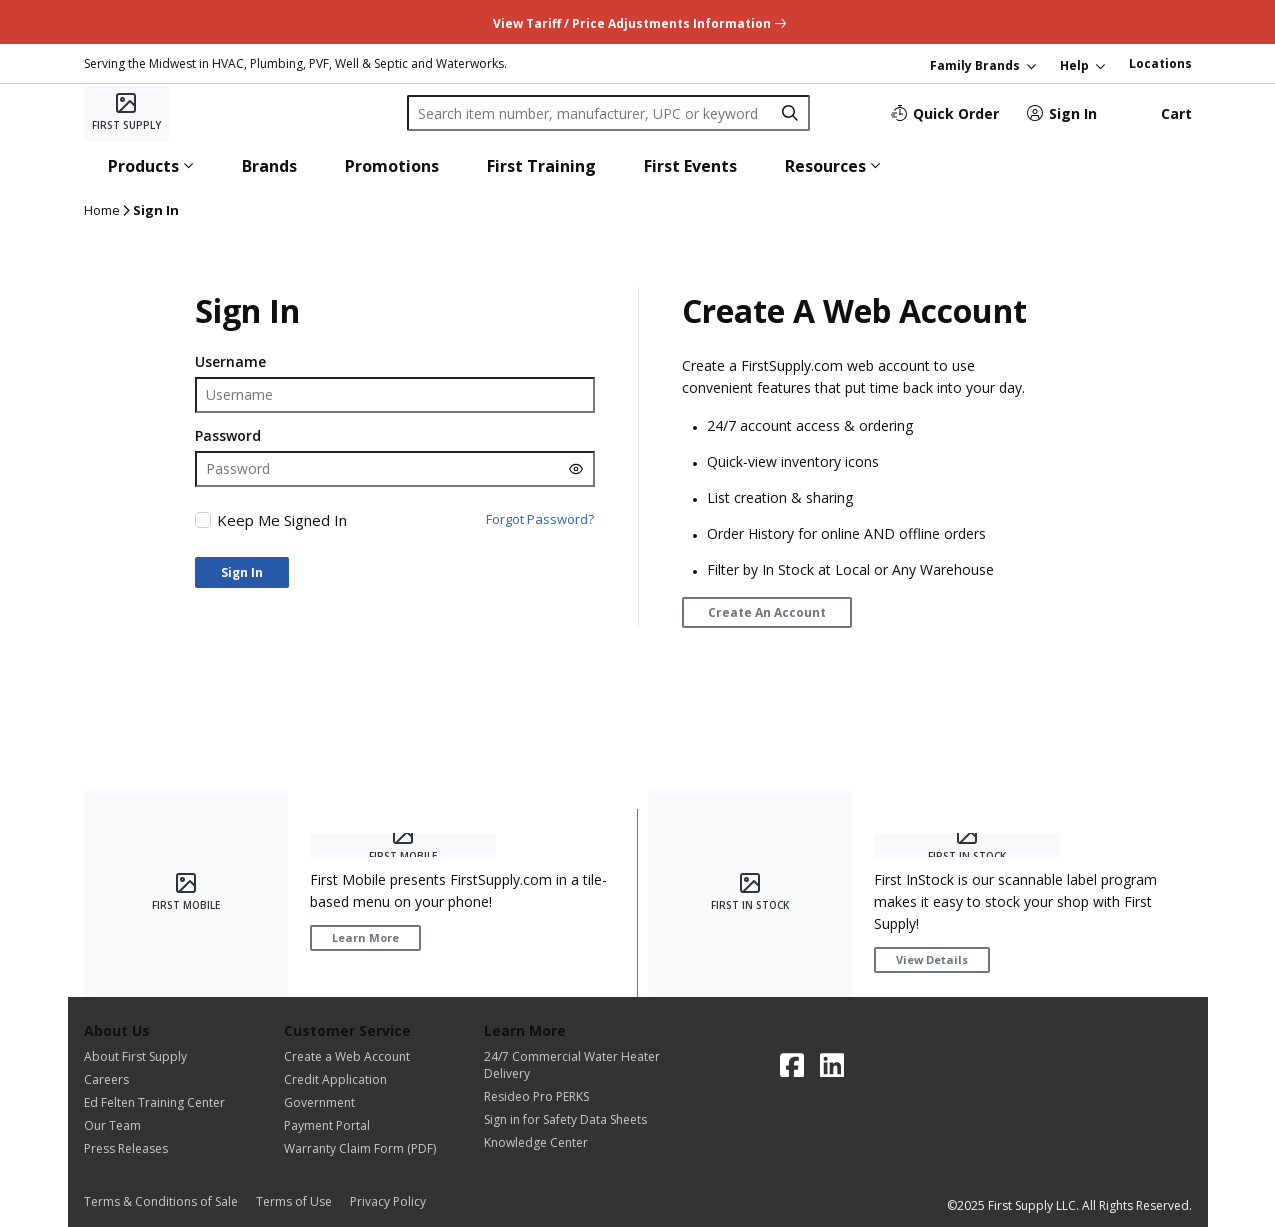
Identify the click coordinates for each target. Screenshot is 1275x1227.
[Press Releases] (154, 1148)
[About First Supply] (154, 1056)
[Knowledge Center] (572, 1142)
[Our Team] (154, 1125)
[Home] (126, 113)
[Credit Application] (360, 1079)
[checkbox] (203, 520)
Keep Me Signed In (282, 520)
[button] (151, 166)
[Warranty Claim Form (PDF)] (360, 1148)
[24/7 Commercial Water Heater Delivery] (572, 1065)
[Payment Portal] (360, 1125)
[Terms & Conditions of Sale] (167, 1201)
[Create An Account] (767, 612)
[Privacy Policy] (388, 1201)
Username (230, 361)
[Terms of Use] (300, 1201)
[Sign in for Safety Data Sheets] (572, 1119)
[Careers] (154, 1079)
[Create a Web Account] (360, 1056)
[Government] (360, 1102)
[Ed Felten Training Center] (154, 1102)
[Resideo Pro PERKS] (572, 1096)
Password (228, 435)
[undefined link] (637, 21)
